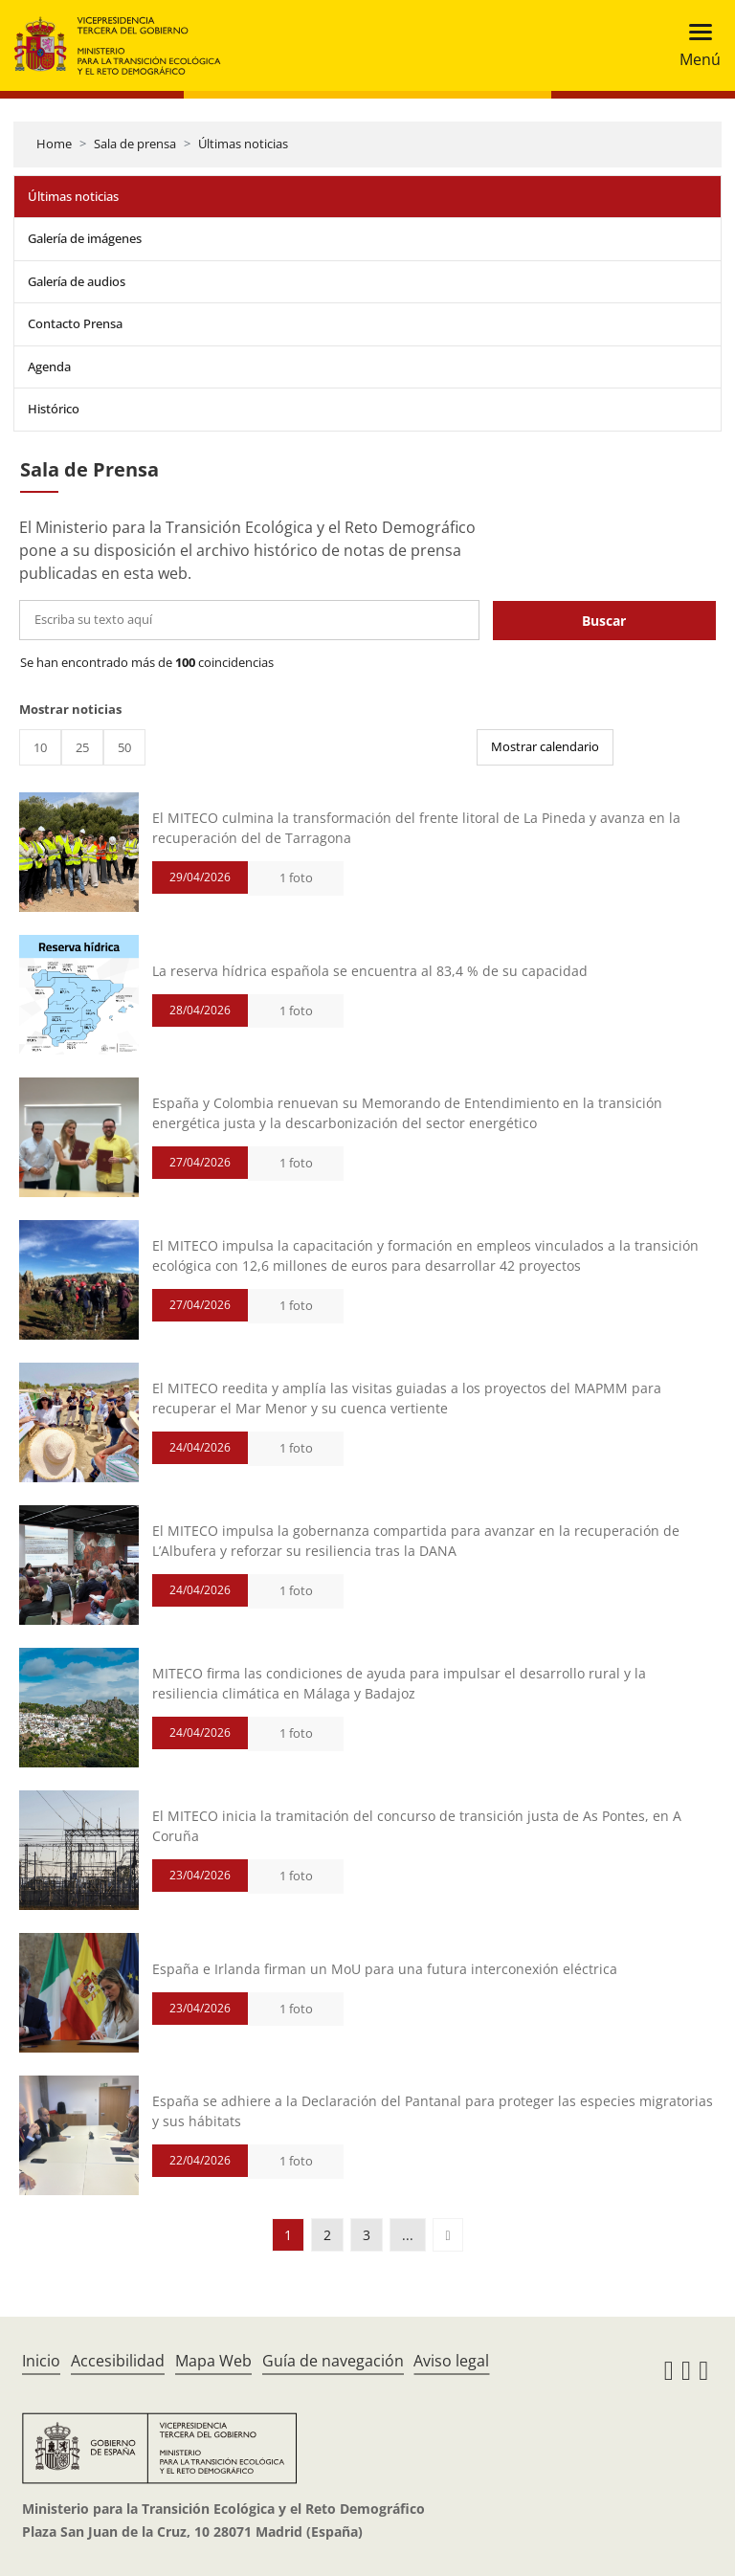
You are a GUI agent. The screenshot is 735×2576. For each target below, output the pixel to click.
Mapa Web (213, 2360)
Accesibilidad (118, 2360)
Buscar (604, 620)
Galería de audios (76, 281)
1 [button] (288, 2235)
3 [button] (366, 2235)
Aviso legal (451, 2360)
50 (124, 747)
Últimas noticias (243, 143)
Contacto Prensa (75, 323)
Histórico (53, 408)
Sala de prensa (135, 143)
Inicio (41, 2360)
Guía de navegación (333, 2360)
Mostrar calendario (545, 746)
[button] (447, 2235)
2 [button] (327, 2235)
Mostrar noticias (70, 709)
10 (40, 747)
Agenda (49, 366)
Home (54, 143)
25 (82, 747)
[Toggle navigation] (694, 45)
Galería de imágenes (85, 238)
